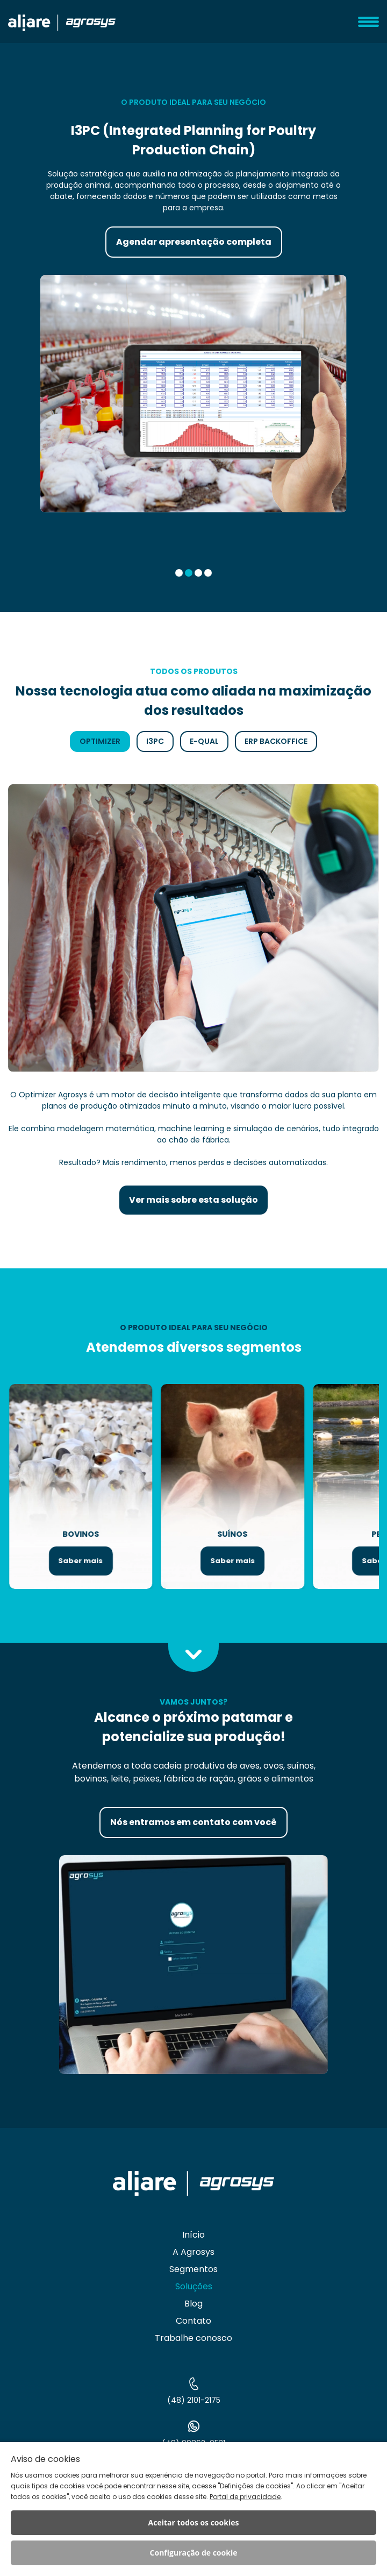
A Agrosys (193, 2252)
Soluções (193, 2286)
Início (193, 2235)
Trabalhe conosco (193, 2338)
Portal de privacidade (245, 2496)
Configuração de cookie (194, 2552)
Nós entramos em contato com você (193, 1822)
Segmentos (193, 2269)
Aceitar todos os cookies (193, 2522)
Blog (193, 2303)
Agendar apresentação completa (193, 242)
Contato (193, 2321)
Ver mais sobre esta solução (193, 1200)
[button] (179, 573)
